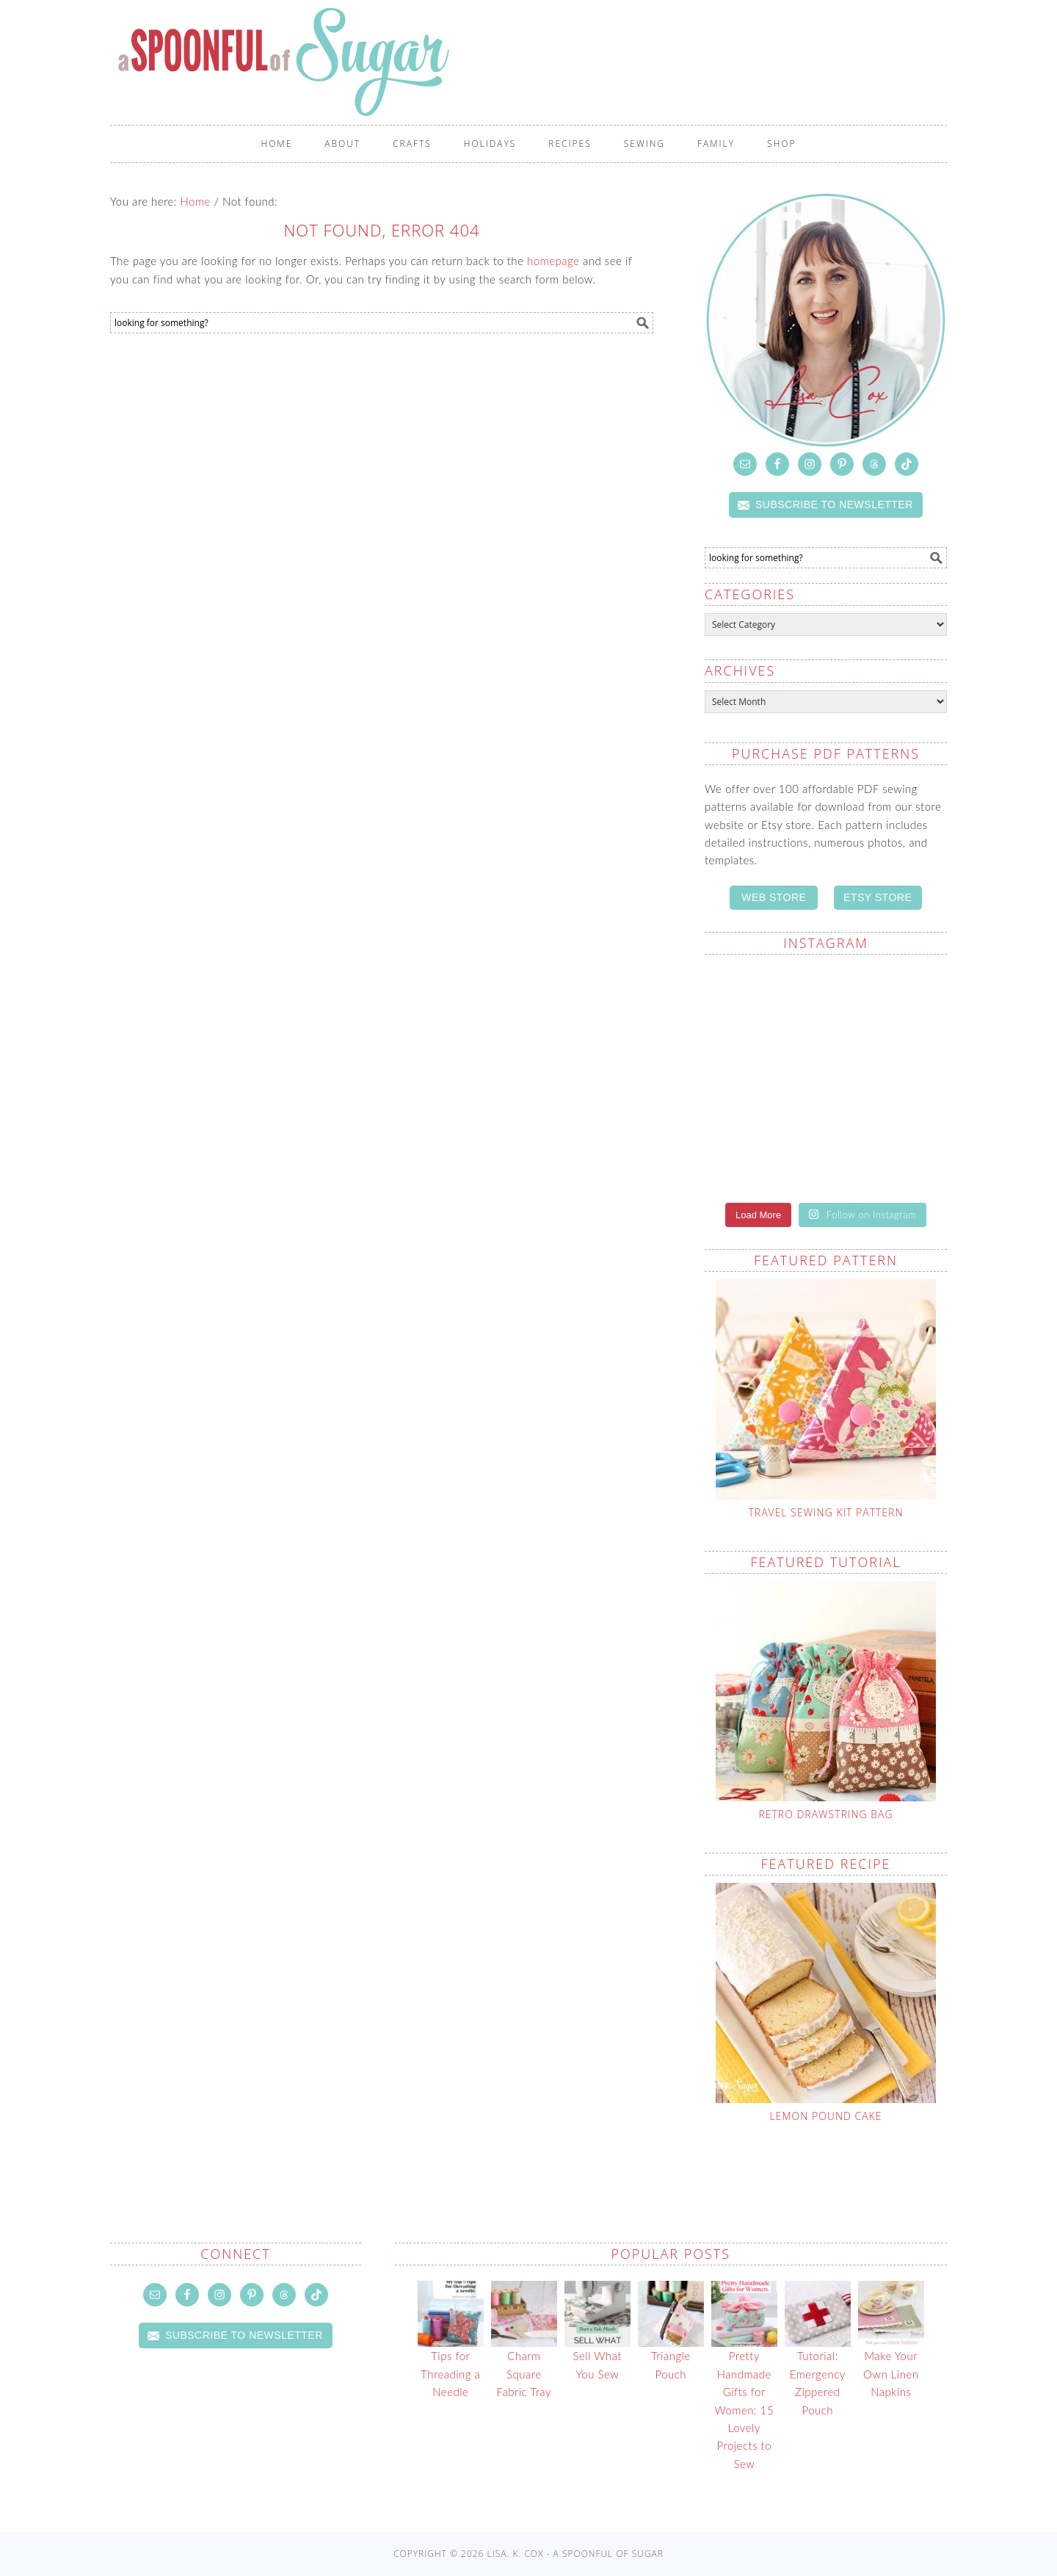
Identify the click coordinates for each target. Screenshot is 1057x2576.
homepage (553, 260)
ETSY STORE (877, 897)
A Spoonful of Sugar (361, 61)
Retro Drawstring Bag (825, 1814)
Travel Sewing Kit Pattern (825, 1512)
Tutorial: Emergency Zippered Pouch (818, 2382)
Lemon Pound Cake (826, 2116)
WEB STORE (773, 897)
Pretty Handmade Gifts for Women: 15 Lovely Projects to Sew (744, 2409)
